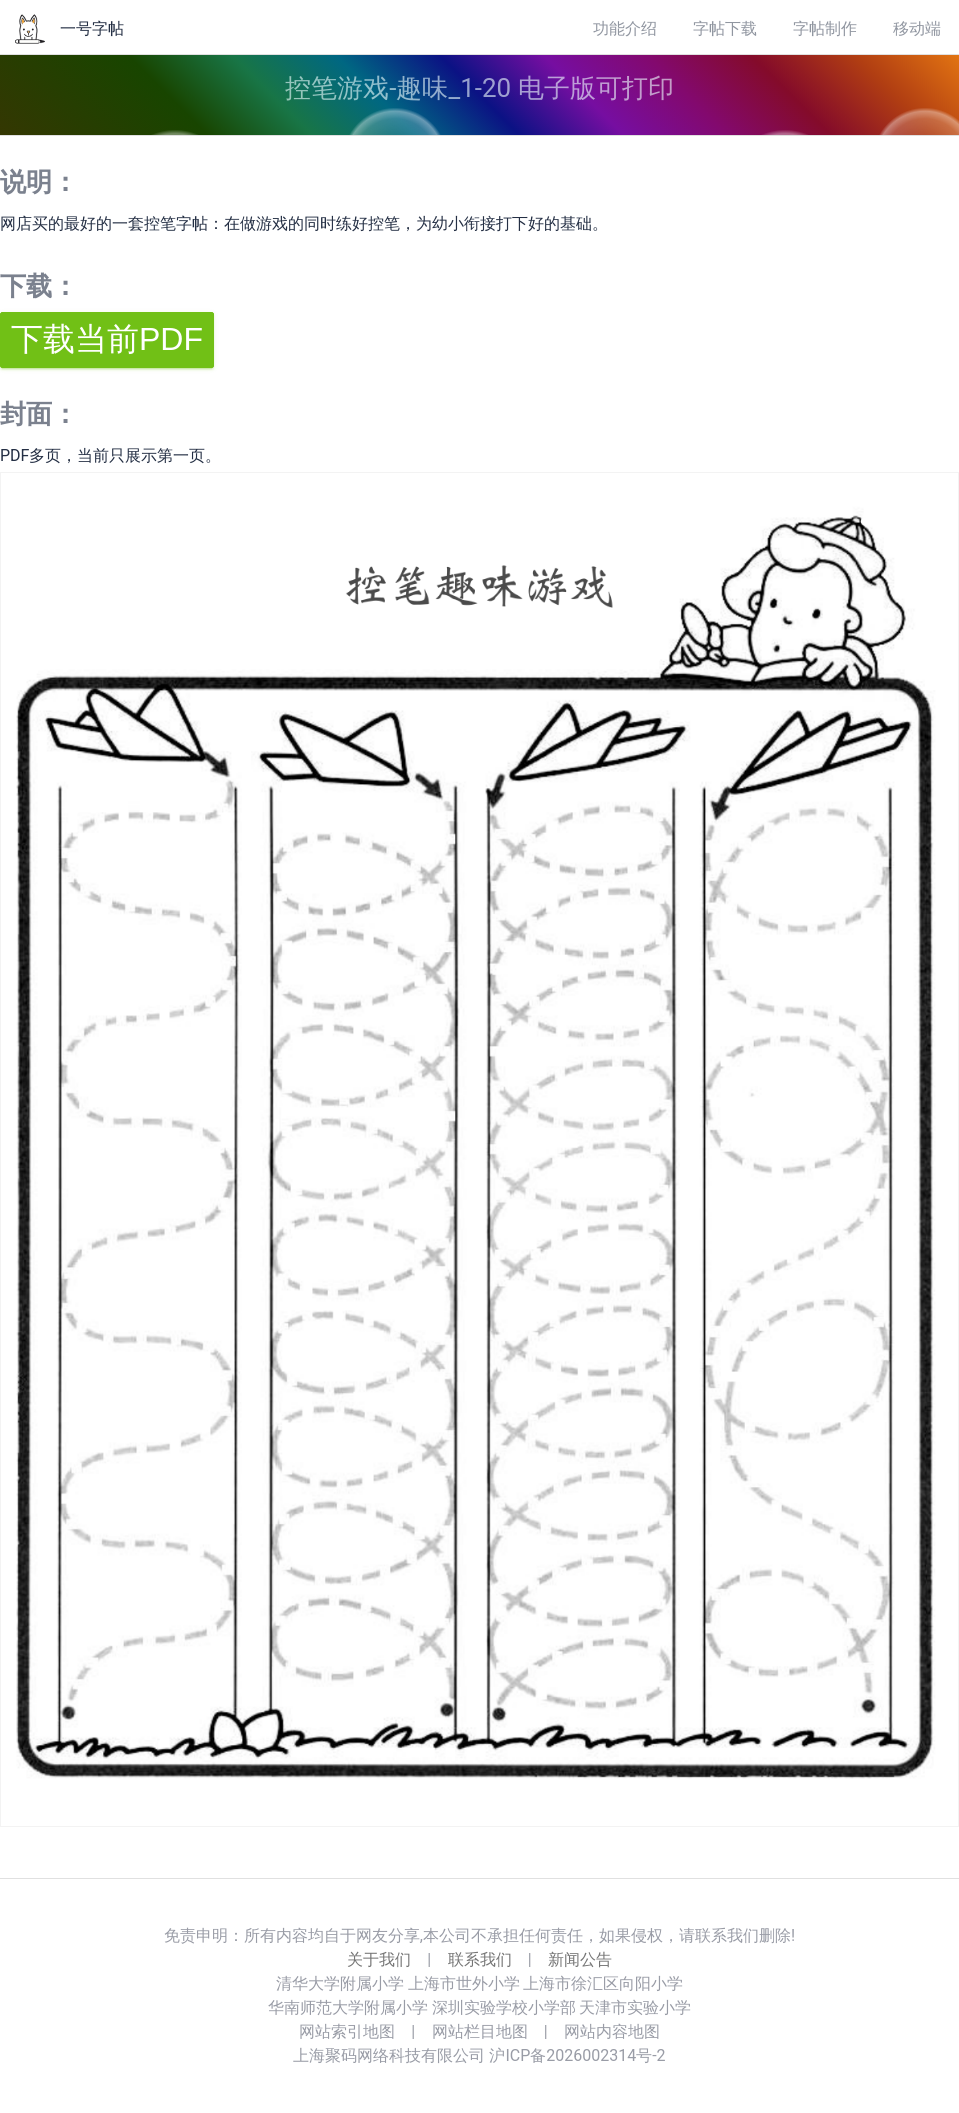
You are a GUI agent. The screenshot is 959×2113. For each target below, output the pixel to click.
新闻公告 (580, 1959)
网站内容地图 (612, 2031)
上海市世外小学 (464, 1983)
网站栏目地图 (480, 2031)
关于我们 (379, 1959)
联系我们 (480, 1959)
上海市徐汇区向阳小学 (603, 1983)
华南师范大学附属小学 (348, 2007)
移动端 (917, 28)
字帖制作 (825, 28)
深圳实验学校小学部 (504, 2007)
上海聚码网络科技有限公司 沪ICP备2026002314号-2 (479, 2055)
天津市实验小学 (635, 2007)
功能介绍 (625, 28)
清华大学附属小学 (340, 1983)
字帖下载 (725, 28)
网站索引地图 (347, 2031)
